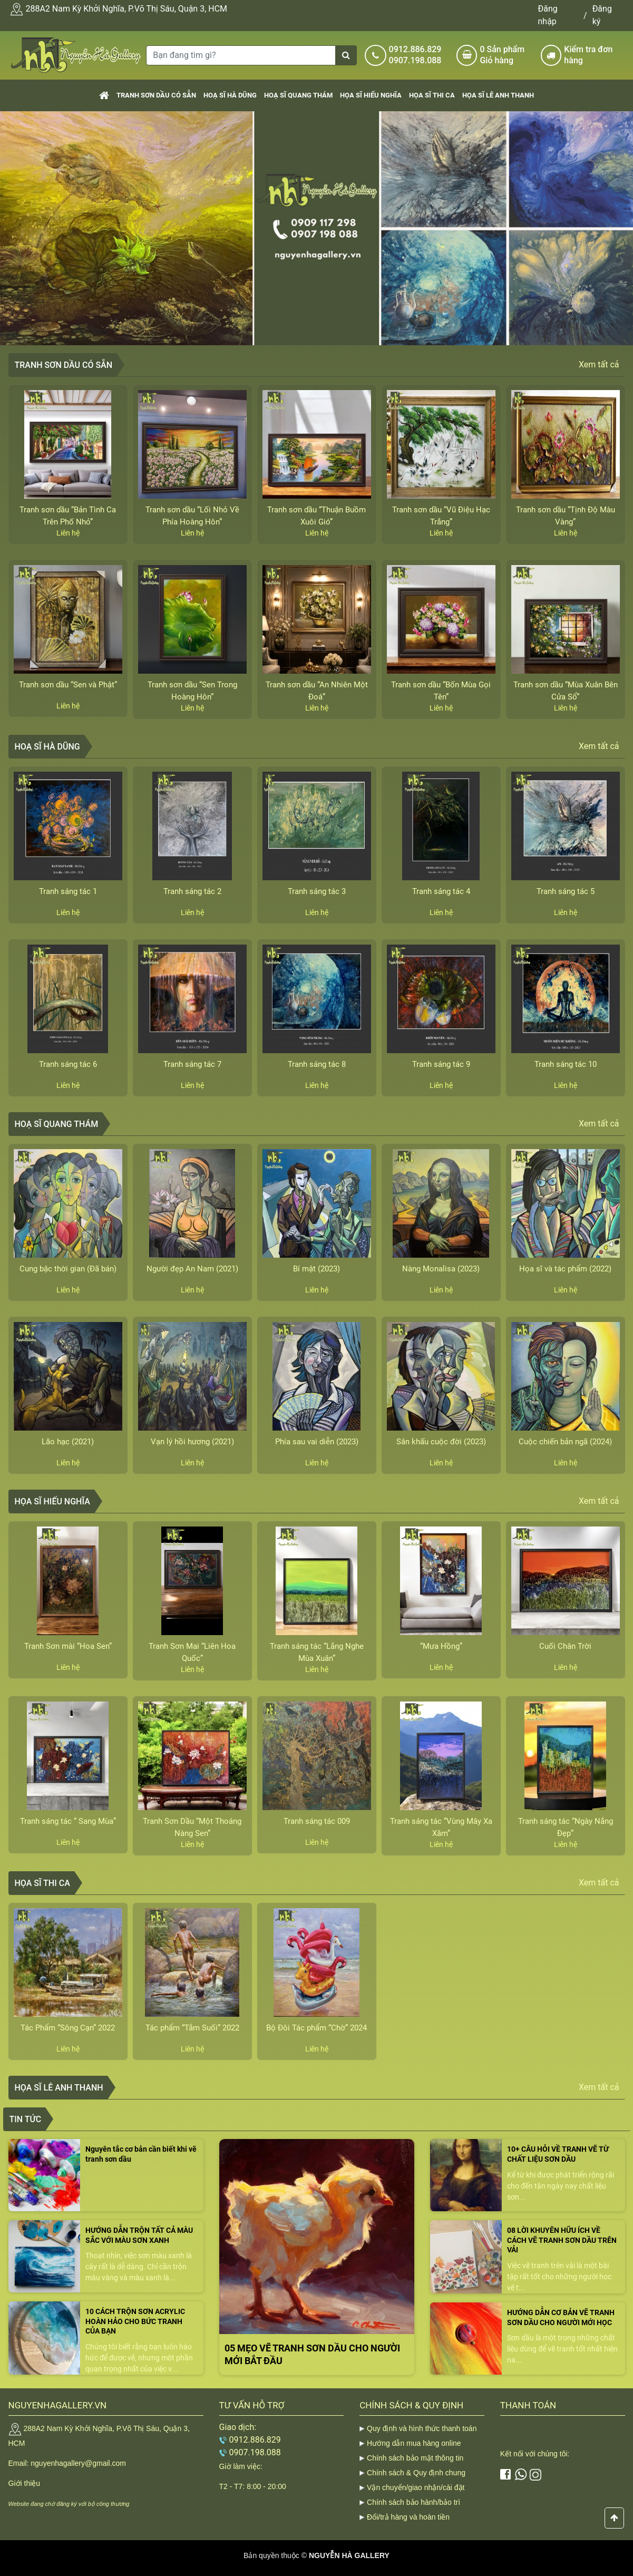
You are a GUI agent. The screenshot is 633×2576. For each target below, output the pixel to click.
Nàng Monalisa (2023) (441, 1269)
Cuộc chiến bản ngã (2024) (565, 1441)
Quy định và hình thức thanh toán (421, 2428)
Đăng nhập (548, 15)
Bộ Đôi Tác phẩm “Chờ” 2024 (316, 2028)
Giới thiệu (24, 2483)
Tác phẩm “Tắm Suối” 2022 (192, 2028)
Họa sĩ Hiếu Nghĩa (371, 95)
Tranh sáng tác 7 (192, 1064)
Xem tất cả (599, 364)
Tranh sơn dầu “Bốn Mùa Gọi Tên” (441, 691)
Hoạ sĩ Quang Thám (298, 95)
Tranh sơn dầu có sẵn (156, 95)
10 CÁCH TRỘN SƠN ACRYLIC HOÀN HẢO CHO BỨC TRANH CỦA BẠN (135, 2321)
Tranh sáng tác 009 (317, 1821)
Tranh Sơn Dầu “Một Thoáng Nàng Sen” (192, 1827)
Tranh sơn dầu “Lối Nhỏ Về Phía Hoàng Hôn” (192, 516)
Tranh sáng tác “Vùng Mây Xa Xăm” (441, 1827)
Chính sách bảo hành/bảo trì (413, 2502)
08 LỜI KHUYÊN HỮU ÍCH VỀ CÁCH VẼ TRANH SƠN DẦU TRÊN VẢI (562, 2240)
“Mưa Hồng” (441, 1646)
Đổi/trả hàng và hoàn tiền (408, 2517)
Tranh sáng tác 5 (566, 891)
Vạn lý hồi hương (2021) (192, 1441)
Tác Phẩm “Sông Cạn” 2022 (68, 2028)
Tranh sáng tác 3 (317, 891)
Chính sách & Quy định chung (416, 2472)
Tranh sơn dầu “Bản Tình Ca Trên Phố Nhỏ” (68, 516)
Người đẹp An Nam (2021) (192, 1269)
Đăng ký (602, 15)
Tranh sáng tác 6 (68, 1064)
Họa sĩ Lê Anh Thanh (498, 95)
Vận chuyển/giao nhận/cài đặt (415, 2487)
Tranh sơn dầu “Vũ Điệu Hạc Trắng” (441, 516)
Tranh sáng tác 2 (192, 891)
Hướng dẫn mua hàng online (414, 2443)
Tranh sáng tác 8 (317, 1064)
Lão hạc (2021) (68, 1441)
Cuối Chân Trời (565, 1646)
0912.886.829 (415, 49)
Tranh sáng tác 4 (441, 891)
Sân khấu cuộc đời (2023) (441, 1441)
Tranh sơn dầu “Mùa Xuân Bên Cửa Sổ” (565, 691)
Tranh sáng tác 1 (68, 891)
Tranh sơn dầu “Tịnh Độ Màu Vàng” (565, 516)
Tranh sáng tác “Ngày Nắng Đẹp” (565, 1827)
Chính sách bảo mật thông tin (415, 2458)
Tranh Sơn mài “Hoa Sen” (68, 1646)
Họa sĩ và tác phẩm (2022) (565, 1269)
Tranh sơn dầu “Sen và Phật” (68, 684)
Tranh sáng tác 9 (441, 1064)
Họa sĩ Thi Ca (432, 95)
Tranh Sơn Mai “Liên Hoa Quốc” (192, 1652)
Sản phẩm (506, 55)
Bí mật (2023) (316, 1269)
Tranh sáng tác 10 (565, 1064)
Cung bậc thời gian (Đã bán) (68, 1269)
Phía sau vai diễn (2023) (316, 1441)
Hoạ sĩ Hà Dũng (230, 95)
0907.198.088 (415, 60)
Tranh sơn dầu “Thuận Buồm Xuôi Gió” (316, 516)
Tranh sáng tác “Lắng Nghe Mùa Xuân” (317, 1652)
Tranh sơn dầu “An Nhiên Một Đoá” (317, 691)
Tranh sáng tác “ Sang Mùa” (68, 1821)
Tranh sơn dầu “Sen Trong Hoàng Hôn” (192, 691)
